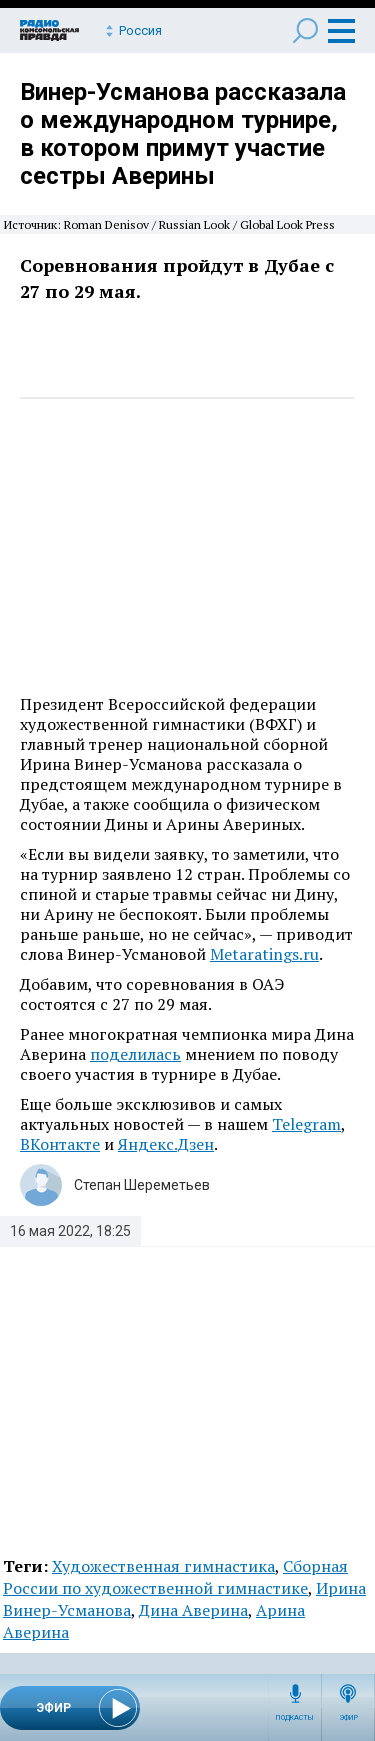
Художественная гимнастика (163, 1566)
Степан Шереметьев (142, 1185)
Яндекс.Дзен (166, 1144)
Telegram (306, 1124)
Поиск (305, 30)
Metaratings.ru (264, 954)
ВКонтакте (60, 1144)
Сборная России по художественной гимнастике (175, 1577)
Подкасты (295, 1718)
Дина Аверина (193, 1610)
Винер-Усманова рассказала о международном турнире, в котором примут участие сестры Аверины (183, 134)
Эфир (348, 1718)
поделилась (135, 1054)
